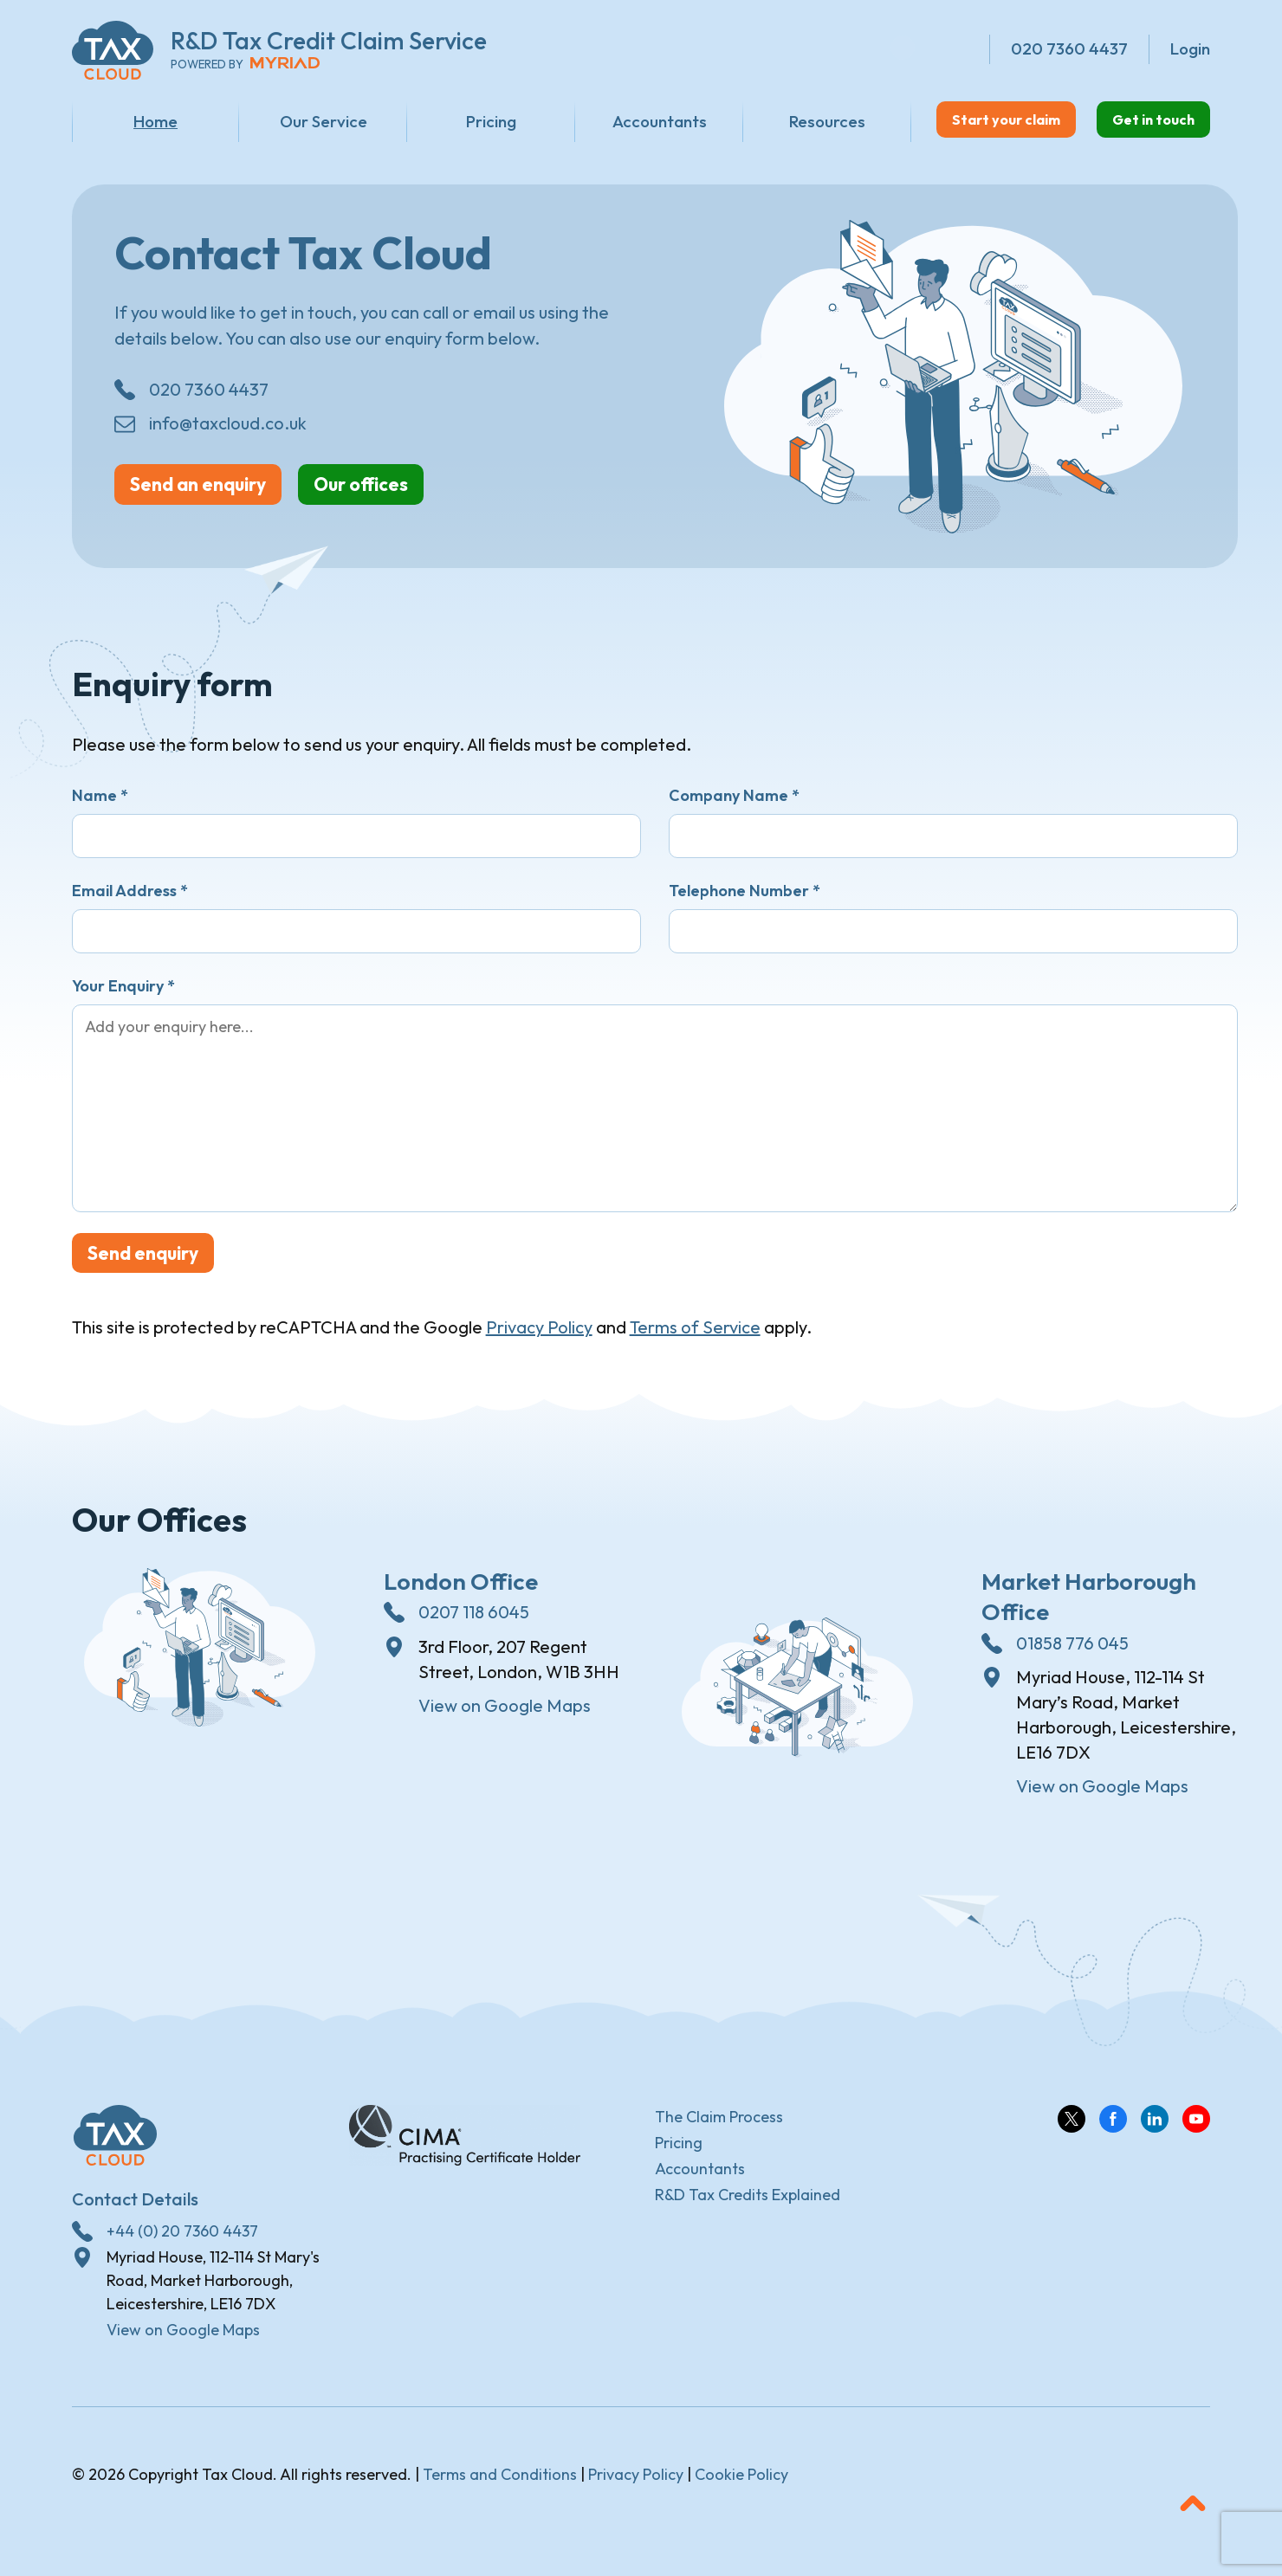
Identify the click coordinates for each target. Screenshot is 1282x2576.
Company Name (734, 806)
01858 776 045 (1072, 1657)
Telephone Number (744, 901)
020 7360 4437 (209, 396)
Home (148, 121)
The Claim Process (719, 2130)
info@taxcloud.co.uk (228, 430)
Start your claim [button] (946, 120)
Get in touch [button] (1134, 120)
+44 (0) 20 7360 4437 (182, 2245)
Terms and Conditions (500, 2488)
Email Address (130, 901)
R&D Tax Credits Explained (747, 2208)
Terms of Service (695, 1342)
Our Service (299, 121)
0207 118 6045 (473, 1626)
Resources (754, 121)
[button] (1192, 2517)
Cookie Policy (741, 2488)
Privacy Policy (539, 1342)
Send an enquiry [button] (220, 493)
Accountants (602, 121)
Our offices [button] (423, 493)
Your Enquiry (123, 996)
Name (100, 806)
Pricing (451, 121)
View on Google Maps (504, 1720)
